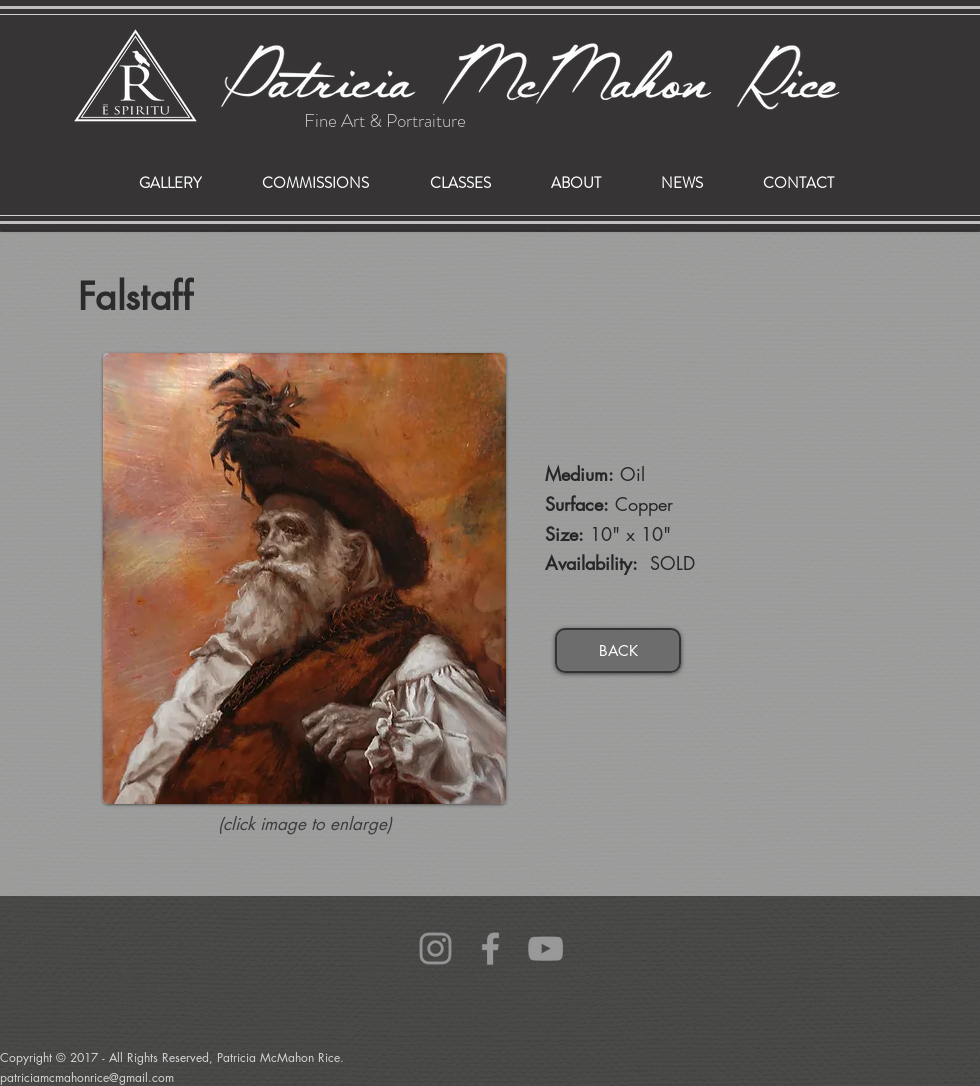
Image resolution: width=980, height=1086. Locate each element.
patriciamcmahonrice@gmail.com (43, 954)
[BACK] (618, 650)
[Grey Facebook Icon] (490, 948)
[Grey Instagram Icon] (435, 948)
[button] (315, 183)
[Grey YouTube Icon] (545, 948)
